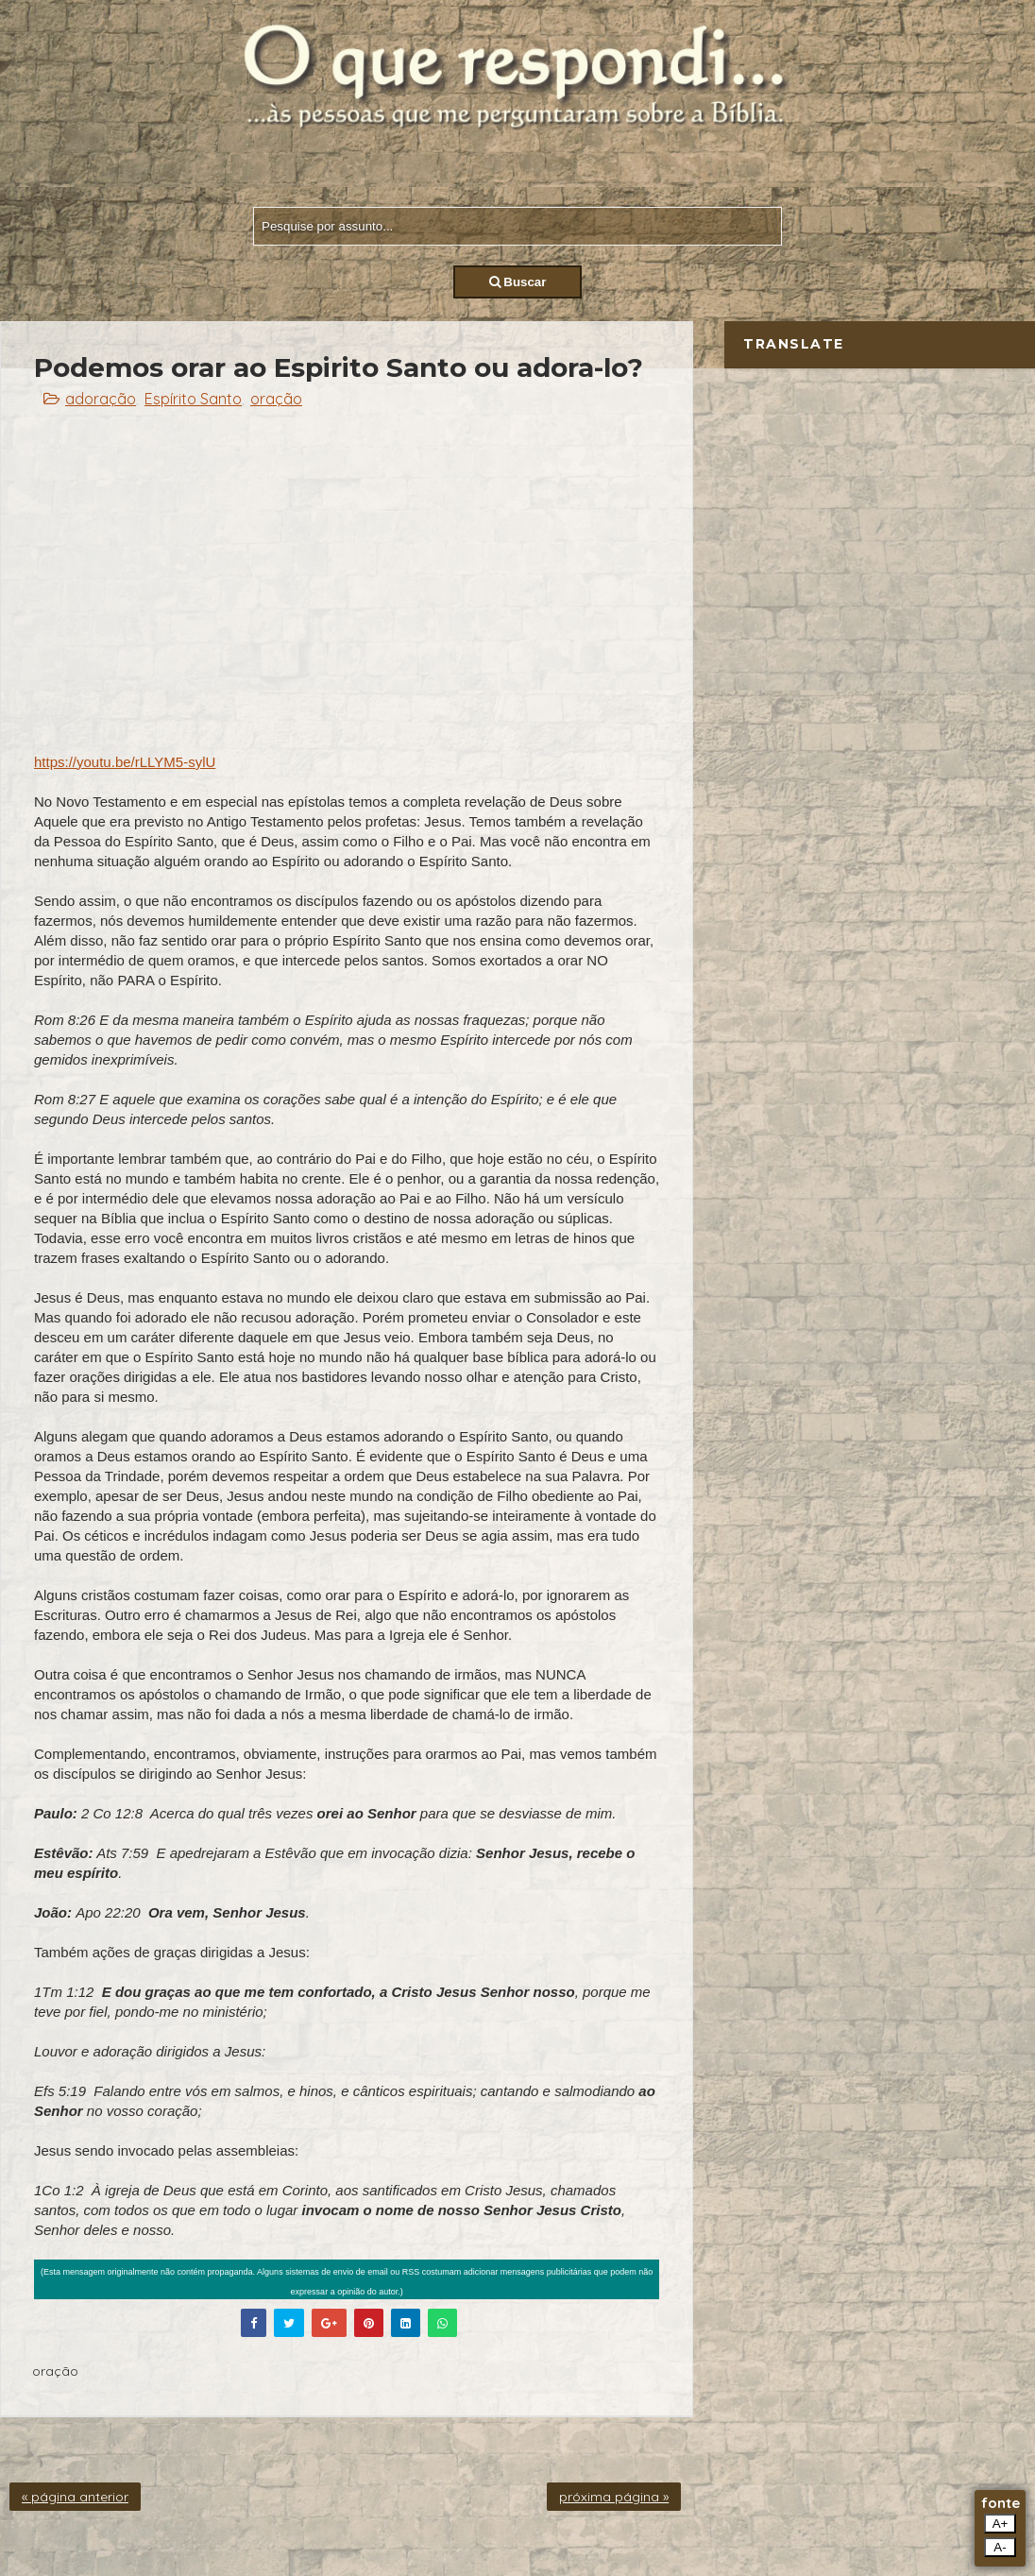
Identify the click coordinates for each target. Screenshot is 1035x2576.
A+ (1001, 2523)
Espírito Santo (193, 398)
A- (999, 2547)
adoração (100, 398)
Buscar (518, 282)
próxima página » (614, 2496)
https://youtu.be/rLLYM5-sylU (124, 762)
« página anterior (75, 2496)
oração (276, 398)
